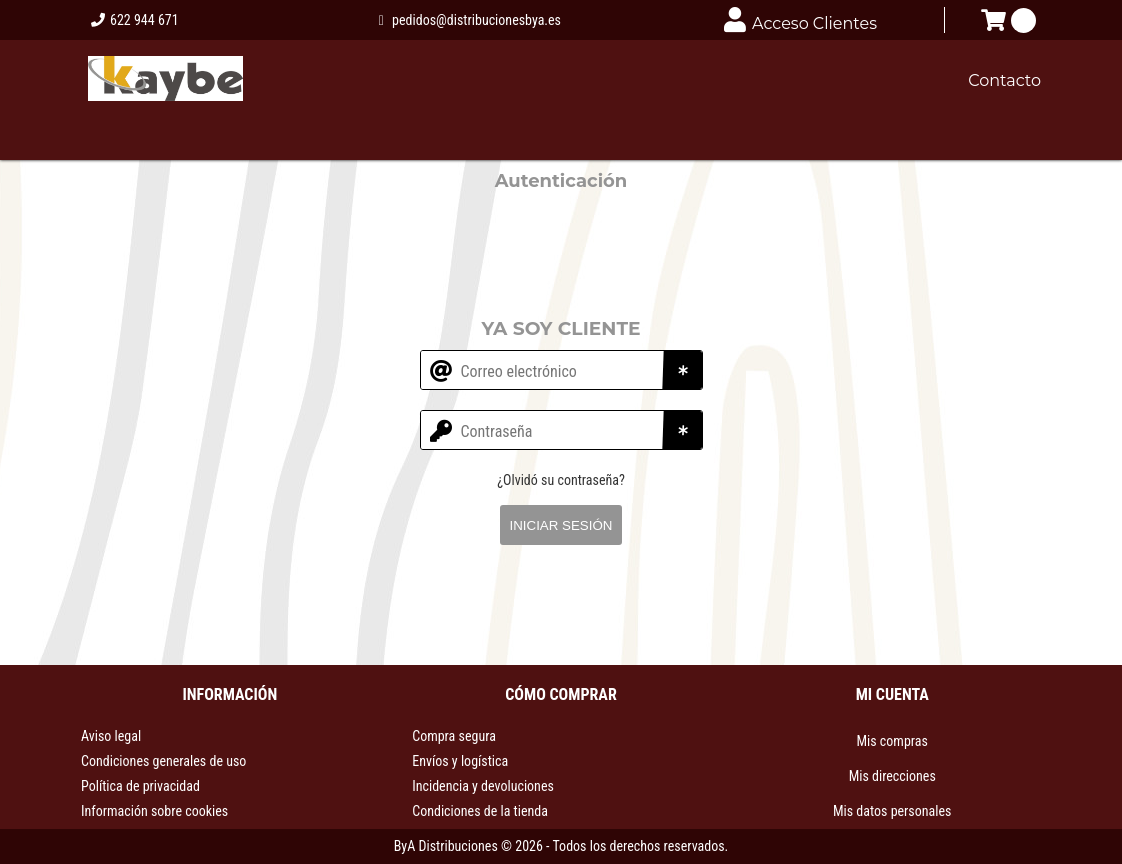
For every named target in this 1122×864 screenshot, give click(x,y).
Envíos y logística (460, 761)
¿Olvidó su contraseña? (561, 480)
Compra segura (454, 736)
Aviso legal (111, 736)
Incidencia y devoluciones (483, 786)
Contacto (1004, 80)
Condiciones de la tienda (480, 811)
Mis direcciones (892, 776)
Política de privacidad (140, 786)
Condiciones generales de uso (163, 761)
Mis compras (891, 741)
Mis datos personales (892, 811)
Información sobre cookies (154, 811)
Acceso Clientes (800, 20)
